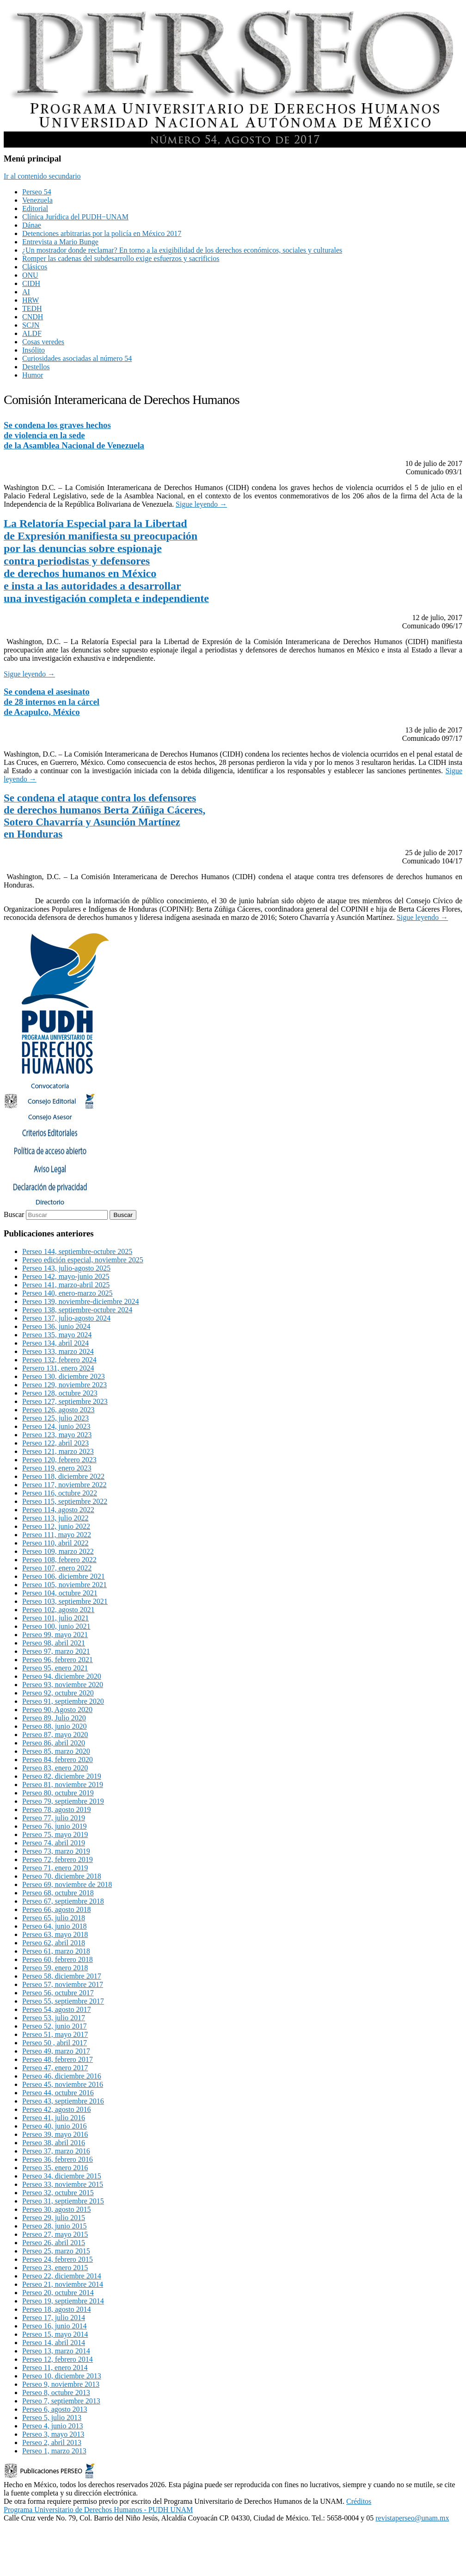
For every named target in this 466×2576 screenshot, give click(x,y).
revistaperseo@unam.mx (412, 2518)
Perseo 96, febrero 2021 (57, 1660)
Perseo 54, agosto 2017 (56, 2009)
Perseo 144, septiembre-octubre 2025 (77, 1251)
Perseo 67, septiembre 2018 (63, 1901)
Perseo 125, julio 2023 (55, 1418)
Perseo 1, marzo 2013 (54, 2451)
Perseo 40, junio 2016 (54, 2126)
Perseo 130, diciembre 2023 (63, 1376)
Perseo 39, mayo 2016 (55, 2134)
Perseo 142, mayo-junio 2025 (65, 1276)
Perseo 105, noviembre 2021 (64, 1585)
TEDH (32, 308)
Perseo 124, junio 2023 (56, 1426)
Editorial (35, 208)
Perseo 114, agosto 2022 (58, 1510)
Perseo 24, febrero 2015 (57, 2259)
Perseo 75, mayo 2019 (55, 1834)
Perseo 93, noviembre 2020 (62, 1684)
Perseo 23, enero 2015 (55, 2268)
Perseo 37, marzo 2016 (56, 2151)
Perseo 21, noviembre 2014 (62, 2284)
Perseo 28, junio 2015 (54, 2226)
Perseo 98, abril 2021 (53, 1643)
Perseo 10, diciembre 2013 (61, 2376)
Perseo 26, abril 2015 (53, 2243)
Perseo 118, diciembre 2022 (63, 1476)
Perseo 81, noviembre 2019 (62, 1784)
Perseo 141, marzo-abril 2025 (66, 1285)
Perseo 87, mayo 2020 (55, 1734)
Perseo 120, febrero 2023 (59, 1460)
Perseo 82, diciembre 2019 (61, 1776)
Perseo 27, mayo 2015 (55, 2234)
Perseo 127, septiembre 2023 (65, 1401)
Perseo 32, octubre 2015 (58, 2193)
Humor (32, 375)
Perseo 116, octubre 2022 (59, 1493)
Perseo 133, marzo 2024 (58, 1351)
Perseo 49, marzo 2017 (56, 2051)
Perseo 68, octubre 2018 (58, 1893)
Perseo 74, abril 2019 (53, 1843)
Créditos (358, 2501)
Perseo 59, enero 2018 (55, 1968)
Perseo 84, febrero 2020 (57, 1759)
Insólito (33, 350)
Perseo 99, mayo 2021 (55, 1635)
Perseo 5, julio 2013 (51, 2417)
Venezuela (37, 200)
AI (26, 292)
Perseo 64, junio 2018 (54, 1926)
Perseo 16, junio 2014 (54, 2326)
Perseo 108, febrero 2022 (59, 1560)
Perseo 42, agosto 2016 (56, 2109)
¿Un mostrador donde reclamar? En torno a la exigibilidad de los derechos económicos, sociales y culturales (182, 250)
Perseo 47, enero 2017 (55, 2068)
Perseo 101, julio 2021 (55, 1618)
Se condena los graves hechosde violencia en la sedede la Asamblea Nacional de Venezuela (74, 435)
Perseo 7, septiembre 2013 (61, 2401)
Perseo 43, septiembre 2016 (63, 2101)
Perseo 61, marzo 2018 (56, 1951)
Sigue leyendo (201, 504)
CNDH (32, 317)
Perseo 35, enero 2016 (55, 2168)
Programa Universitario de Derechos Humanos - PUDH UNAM (98, 2510)
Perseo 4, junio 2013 (52, 2426)
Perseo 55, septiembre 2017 (63, 2001)
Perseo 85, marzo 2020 (56, 1751)
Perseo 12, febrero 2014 (57, 2359)
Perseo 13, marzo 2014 (56, 2351)
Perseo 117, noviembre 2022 (64, 1485)
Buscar (14, 1214)
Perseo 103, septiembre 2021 (65, 1601)
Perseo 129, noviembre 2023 (64, 1385)
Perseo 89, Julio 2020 (54, 1718)
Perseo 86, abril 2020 (53, 1743)
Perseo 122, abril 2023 (55, 1443)
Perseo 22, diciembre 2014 (61, 2276)
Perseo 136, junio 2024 (56, 1326)
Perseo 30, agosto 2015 (56, 2209)
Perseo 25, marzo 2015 (56, 2251)
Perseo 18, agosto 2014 (56, 2309)
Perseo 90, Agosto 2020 (57, 1709)
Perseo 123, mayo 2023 (57, 1435)
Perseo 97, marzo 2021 (56, 1651)
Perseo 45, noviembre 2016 (62, 2084)
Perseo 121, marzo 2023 (58, 1451)
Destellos (36, 367)
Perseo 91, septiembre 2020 (63, 1701)
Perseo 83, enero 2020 (55, 1768)
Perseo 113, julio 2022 (55, 1518)
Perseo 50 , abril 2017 (54, 2043)
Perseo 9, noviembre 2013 (60, 2384)
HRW (30, 300)
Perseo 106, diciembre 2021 (63, 1576)
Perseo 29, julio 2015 (53, 2218)
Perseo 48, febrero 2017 (57, 2059)
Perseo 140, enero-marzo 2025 (67, 1293)
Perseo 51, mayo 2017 (55, 2034)
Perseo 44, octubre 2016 (58, 2093)
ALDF (32, 333)
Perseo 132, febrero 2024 (59, 1360)
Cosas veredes (43, 342)
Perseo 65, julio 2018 (53, 1918)
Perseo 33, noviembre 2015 (62, 2184)
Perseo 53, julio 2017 (53, 2018)
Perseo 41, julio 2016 (53, 2118)
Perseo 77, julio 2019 (53, 1818)
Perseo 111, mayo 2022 (56, 1535)
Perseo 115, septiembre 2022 (64, 1501)
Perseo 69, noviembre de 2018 (67, 1884)
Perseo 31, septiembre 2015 (63, 2201)
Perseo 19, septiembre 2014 (63, 2301)
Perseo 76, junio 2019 (54, 1826)
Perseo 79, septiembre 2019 (63, 1801)
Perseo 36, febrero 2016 (57, 2159)
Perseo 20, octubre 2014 (58, 2293)
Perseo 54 (36, 192)
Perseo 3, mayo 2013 (53, 2434)
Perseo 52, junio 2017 (54, 2026)
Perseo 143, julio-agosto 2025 (66, 1268)
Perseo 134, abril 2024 (55, 1343)
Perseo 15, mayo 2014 (55, 2334)
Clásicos (34, 267)
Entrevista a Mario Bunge (60, 242)
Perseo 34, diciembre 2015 (61, 2176)
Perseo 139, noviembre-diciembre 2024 (80, 1301)
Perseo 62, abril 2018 (53, 1943)
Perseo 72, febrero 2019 (57, 1859)
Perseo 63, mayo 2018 (55, 1934)
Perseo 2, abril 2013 (51, 2442)
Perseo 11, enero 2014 (55, 2367)
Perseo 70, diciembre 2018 (61, 1876)
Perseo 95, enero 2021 (55, 1668)
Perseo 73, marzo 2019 (56, 1851)
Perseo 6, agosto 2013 (54, 2409)
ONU (30, 275)
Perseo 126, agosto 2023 (58, 1410)
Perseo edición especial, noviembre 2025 (82, 1260)
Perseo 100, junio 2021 (56, 1626)
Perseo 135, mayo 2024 (57, 1335)
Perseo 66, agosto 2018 (56, 1909)
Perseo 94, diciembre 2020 (61, 1676)
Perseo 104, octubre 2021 (60, 1593)
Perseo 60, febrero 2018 (57, 1959)
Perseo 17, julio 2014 (53, 2318)
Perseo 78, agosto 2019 (56, 1809)
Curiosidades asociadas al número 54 (77, 358)
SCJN (30, 325)
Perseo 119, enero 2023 (57, 1468)
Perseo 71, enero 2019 (55, 1868)
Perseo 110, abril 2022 (55, 1543)
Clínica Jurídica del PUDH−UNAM (75, 217)
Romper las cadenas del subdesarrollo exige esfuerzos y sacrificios (121, 258)
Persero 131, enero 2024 (58, 1368)
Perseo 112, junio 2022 (56, 1526)
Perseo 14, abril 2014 (53, 2342)
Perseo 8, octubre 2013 (56, 2392)
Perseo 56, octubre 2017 (58, 1993)
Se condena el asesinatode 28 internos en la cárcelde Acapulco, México (51, 702)
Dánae (31, 225)
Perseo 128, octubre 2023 (60, 1393)
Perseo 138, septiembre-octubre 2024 (77, 1310)
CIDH (31, 283)
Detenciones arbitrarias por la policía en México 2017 (101, 233)
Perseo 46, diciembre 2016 (61, 2076)
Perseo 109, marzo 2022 (58, 1551)
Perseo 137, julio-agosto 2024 (66, 1318)
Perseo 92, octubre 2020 (58, 1693)
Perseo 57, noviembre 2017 (62, 1984)
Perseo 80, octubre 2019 (58, 1793)
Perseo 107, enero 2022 (57, 1568)
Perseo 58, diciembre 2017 (61, 1976)
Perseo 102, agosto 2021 (58, 1610)
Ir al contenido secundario (42, 176)
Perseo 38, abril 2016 (53, 2143)
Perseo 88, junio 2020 (54, 1726)
